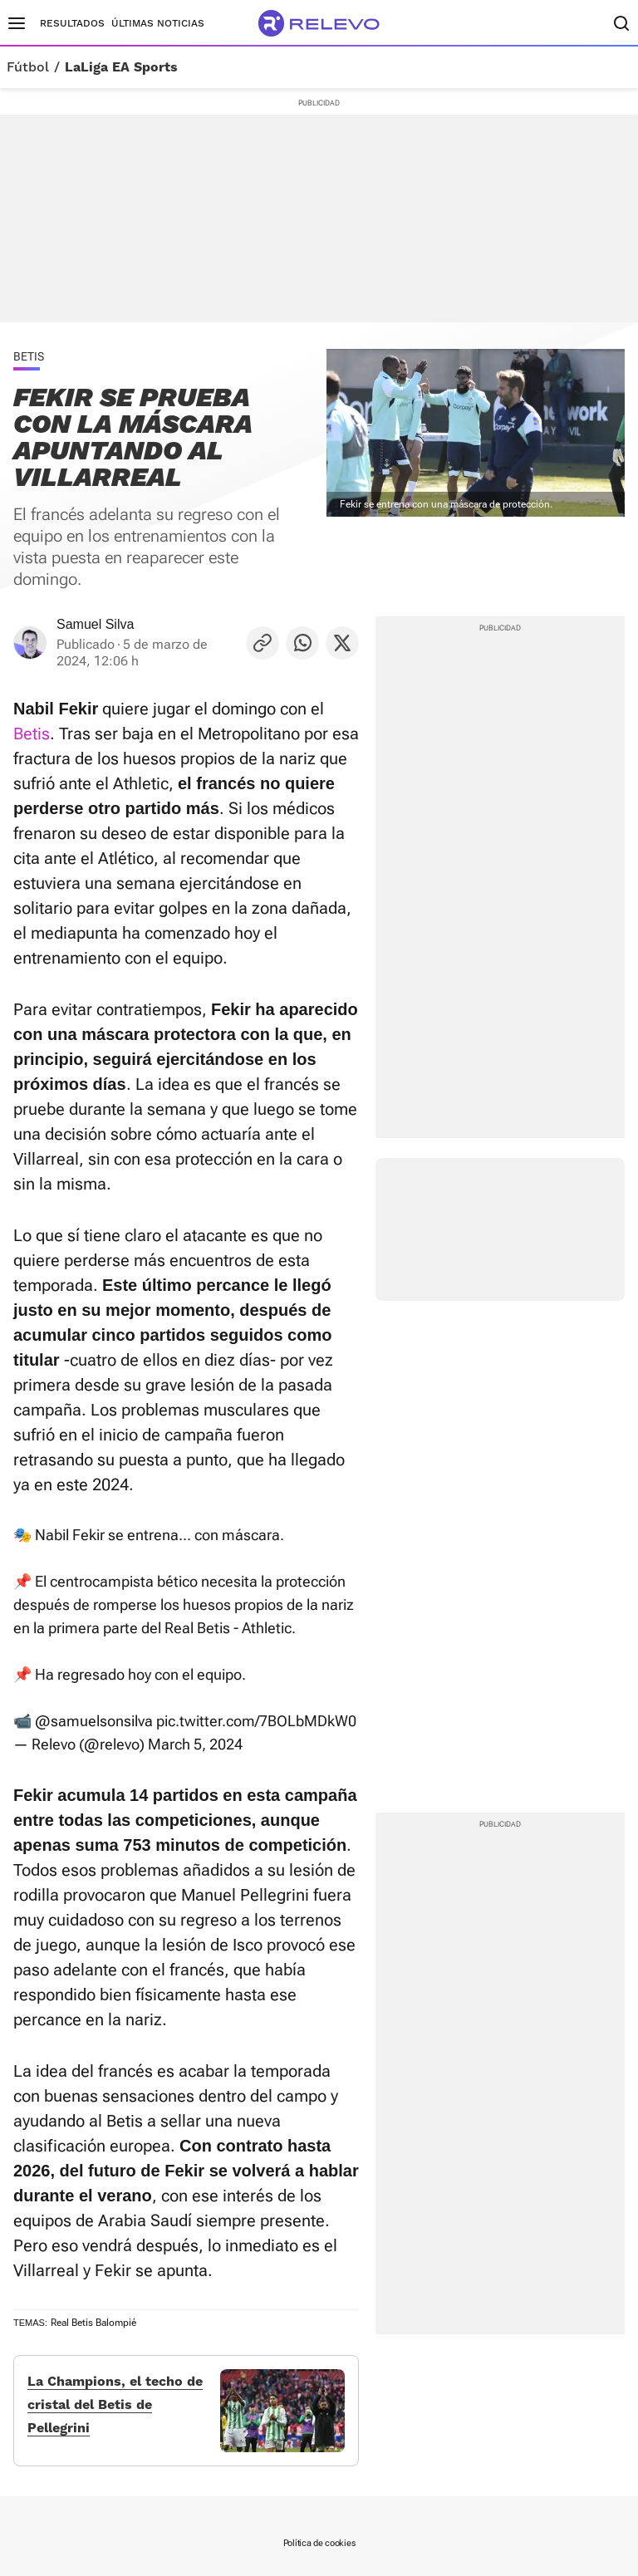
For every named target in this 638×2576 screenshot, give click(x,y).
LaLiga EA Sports (121, 67)
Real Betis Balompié (93, 2322)
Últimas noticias (157, 23)
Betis (31, 733)
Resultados (72, 23)
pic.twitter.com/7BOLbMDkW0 (256, 1721)
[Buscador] (621, 23)
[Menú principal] (16, 23)
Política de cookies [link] (319, 2543)
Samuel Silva (95, 624)
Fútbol (28, 67)
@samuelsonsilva (94, 1721)
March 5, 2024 (195, 1744)
